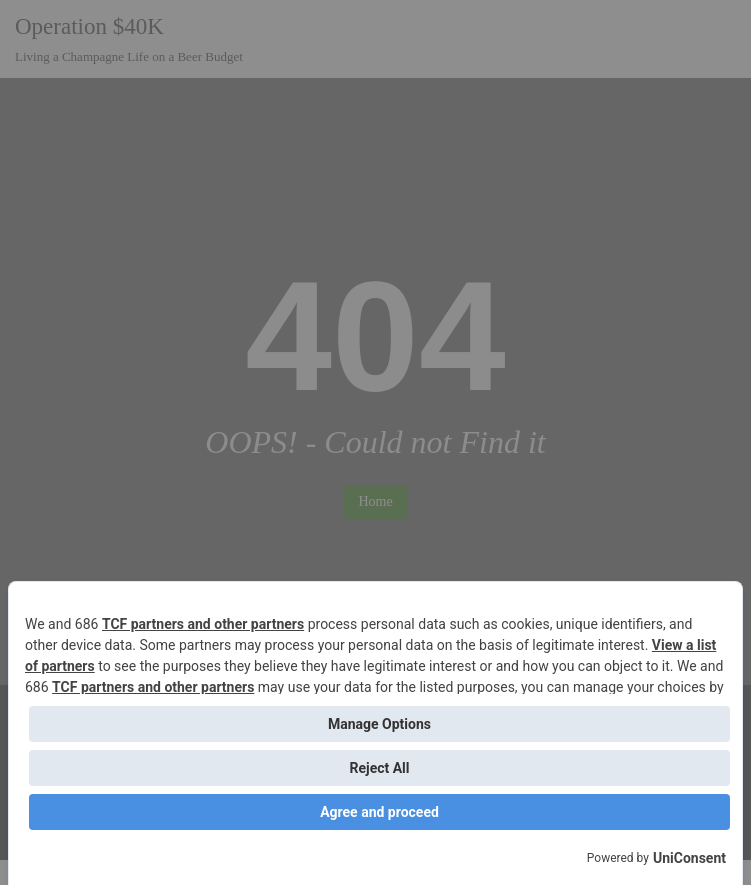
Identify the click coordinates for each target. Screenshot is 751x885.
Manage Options (379, 724)
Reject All (379, 768)
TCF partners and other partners (203, 624)
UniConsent (689, 858)
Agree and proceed (379, 812)
